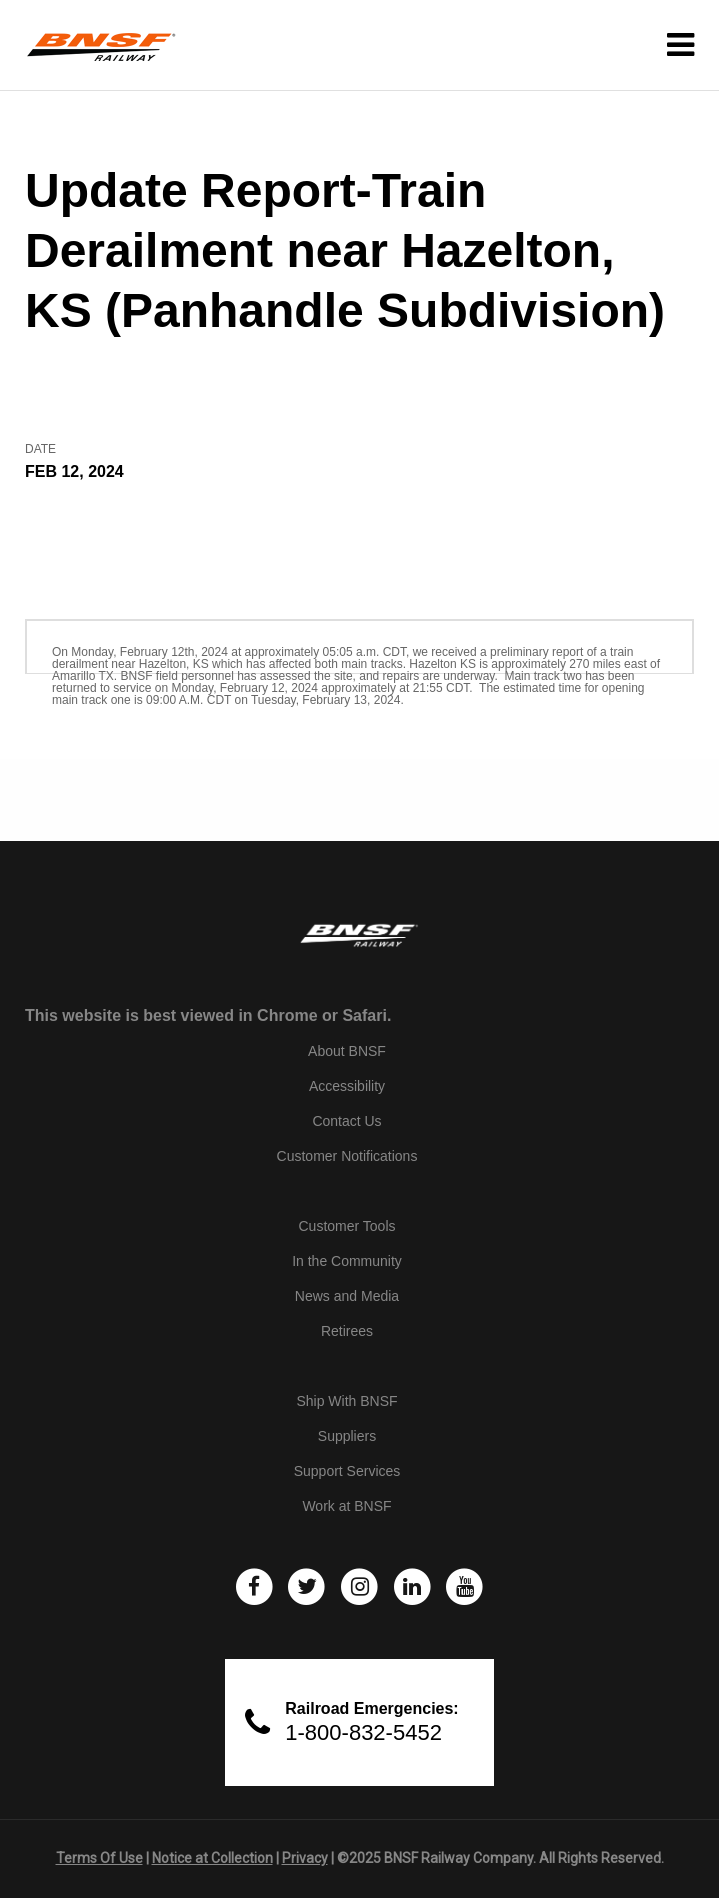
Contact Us (346, 1121)
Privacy (305, 1858)
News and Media (347, 1296)
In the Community (347, 1261)
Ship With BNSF (346, 1401)
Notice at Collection (212, 1858)
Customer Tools (346, 1226)
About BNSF (347, 1051)
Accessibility (347, 1086)
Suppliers (347, 1436)
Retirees (347, 1331)
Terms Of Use (99, 1858)
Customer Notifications (347, 1156)
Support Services (347, 1471)
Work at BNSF (346, 1506)
